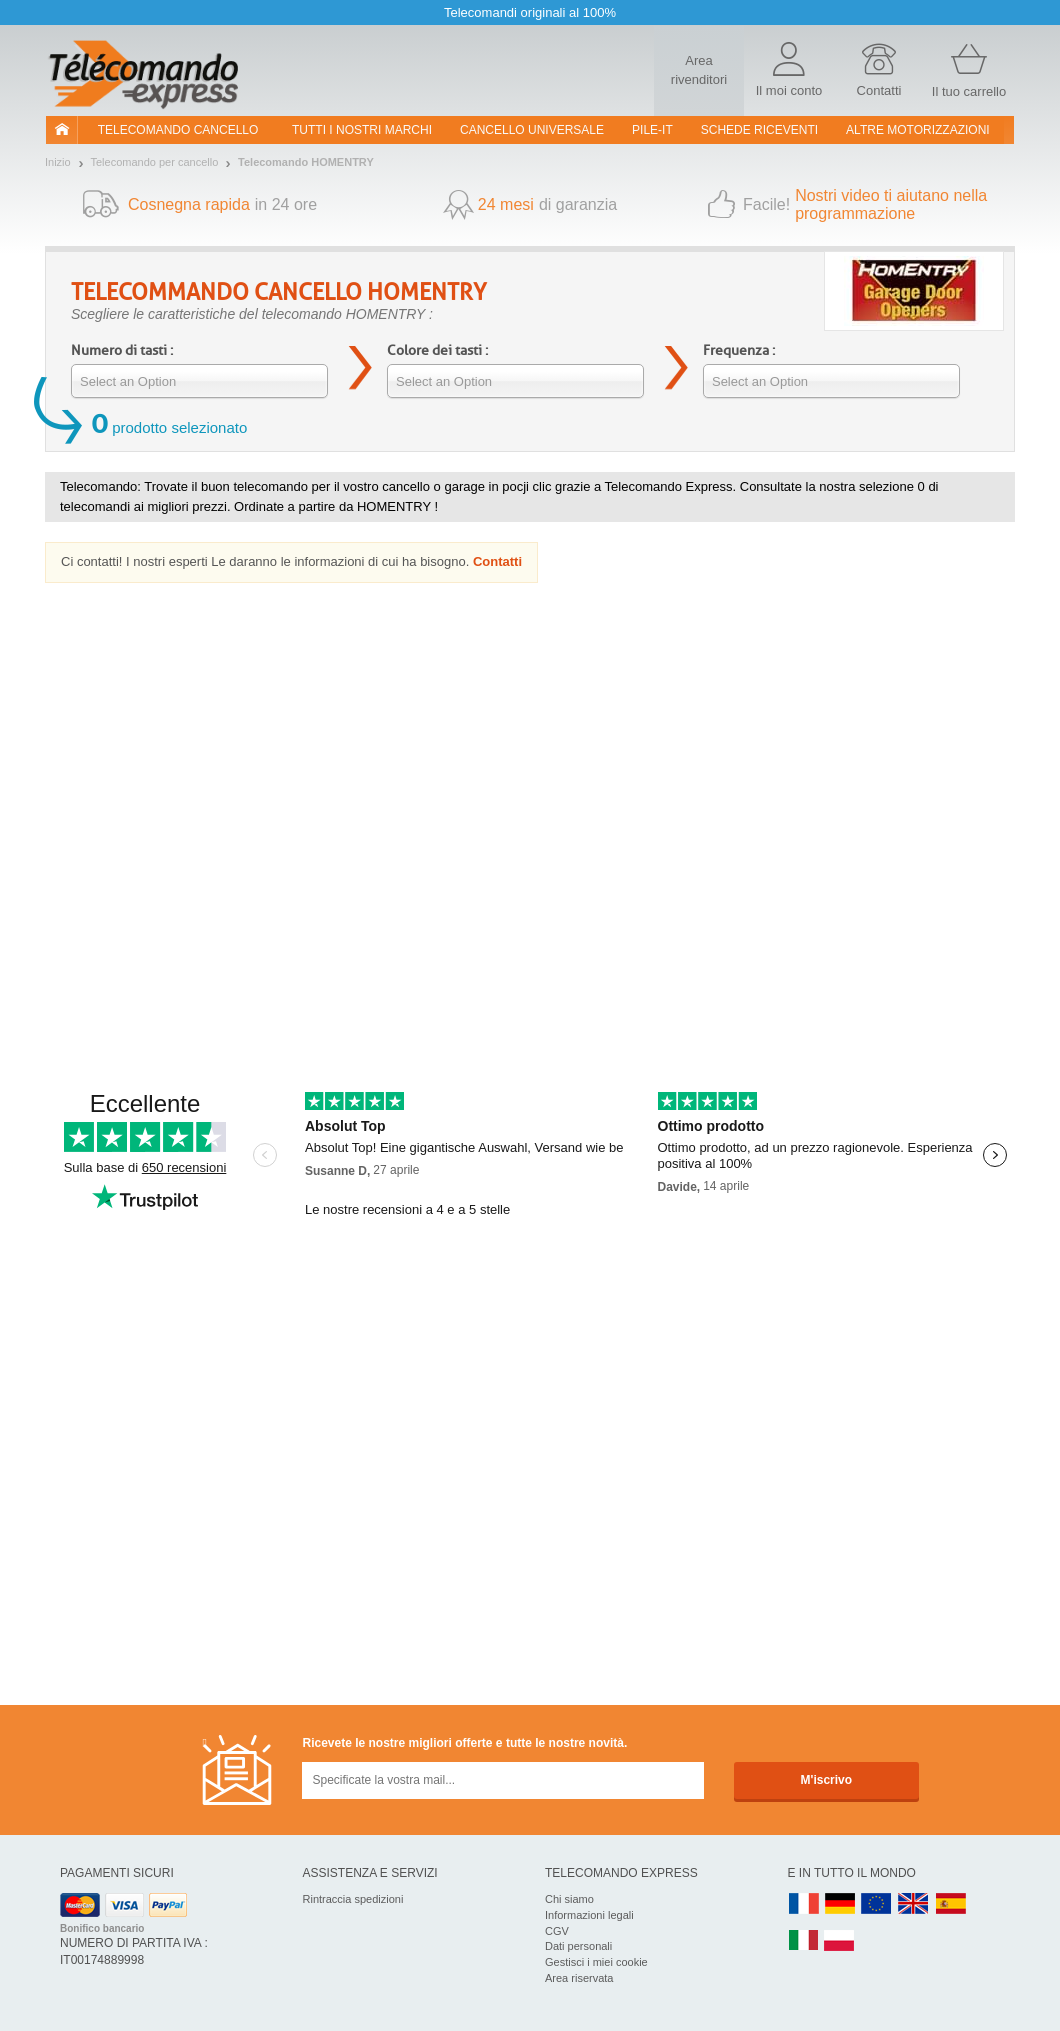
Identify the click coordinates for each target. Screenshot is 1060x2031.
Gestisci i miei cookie (596, 1962)
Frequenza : (739, 350)
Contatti (497, 561)
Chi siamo (569, 1899)
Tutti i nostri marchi (362, 130)
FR (804, 1904)
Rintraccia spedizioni (353, 1899)
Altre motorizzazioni (918, 130)
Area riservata (579, 1978)
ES (951, 1904)
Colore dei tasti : (437, 350)
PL (840, 1941)
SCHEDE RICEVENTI (759, 130)
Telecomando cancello (178, 130)
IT (804, 1941)
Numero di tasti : (122, 350)
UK (914, 1904)
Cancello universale (532, 130)
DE (840, 1904)
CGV (557, 1931)
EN (877, 1904)
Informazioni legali (589, 1915)
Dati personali (578, 1946)
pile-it (652, 130)
